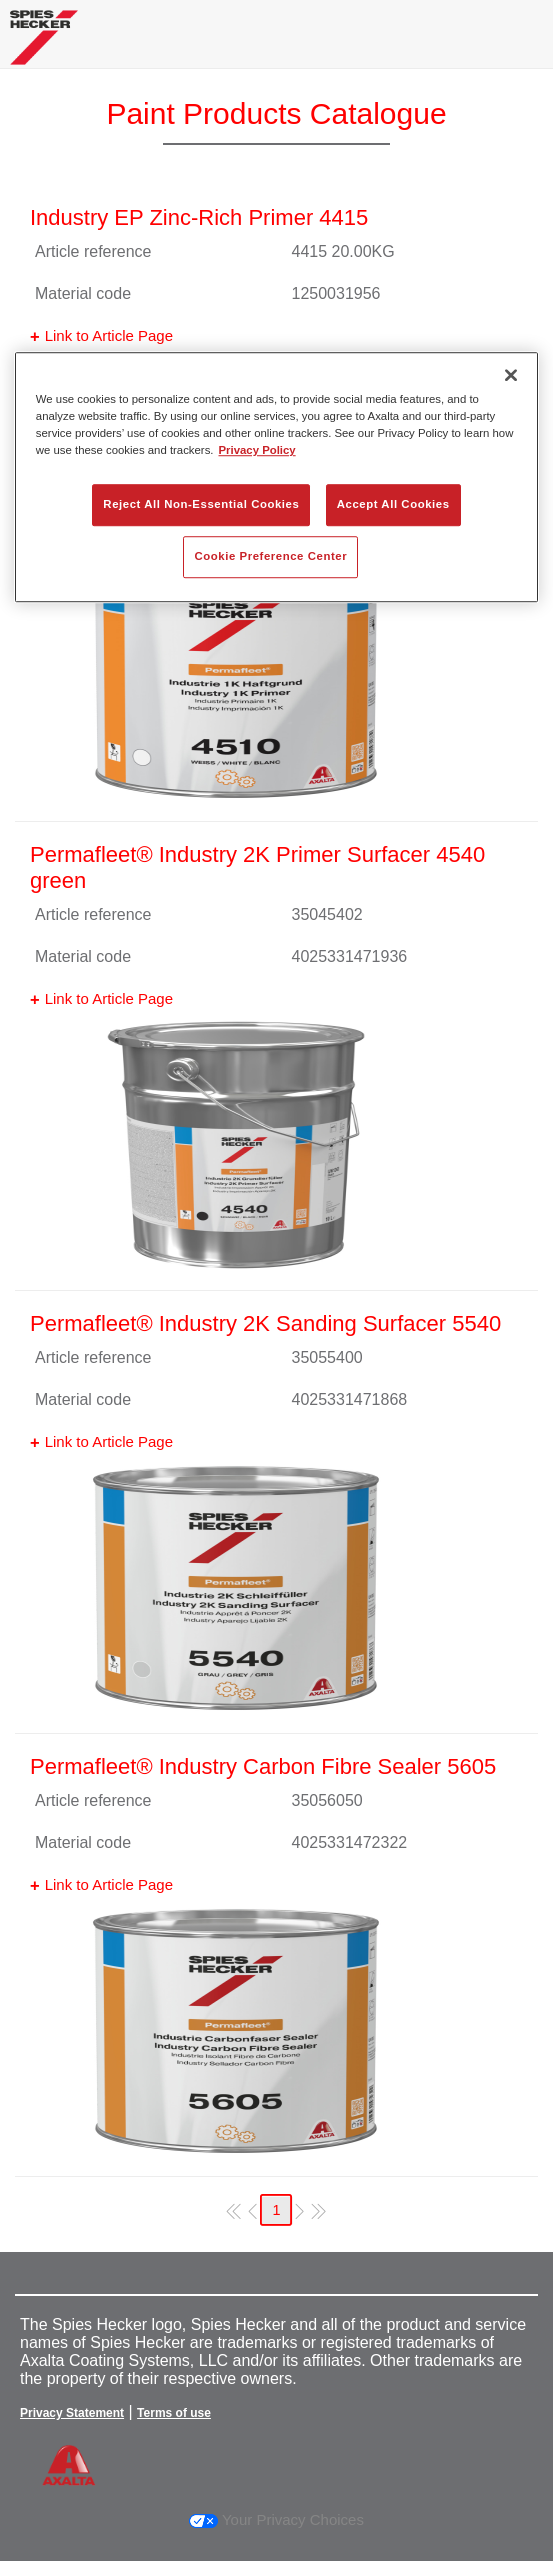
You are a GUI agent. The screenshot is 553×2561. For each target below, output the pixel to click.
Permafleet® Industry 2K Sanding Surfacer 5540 (265, 1323)
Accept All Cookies (393, 505)
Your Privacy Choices (276, 2519)
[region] (276, 477)
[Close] (511, 375)
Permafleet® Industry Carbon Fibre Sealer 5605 (263, 1766)
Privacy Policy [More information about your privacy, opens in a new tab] (257, 451)
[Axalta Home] (44, 45)
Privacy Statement (72, 2413)
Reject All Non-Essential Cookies (201, 505)
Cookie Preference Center (270, 557)
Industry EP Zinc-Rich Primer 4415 (199, 217)
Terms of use (174, 2413)
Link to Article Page (109, 335)
